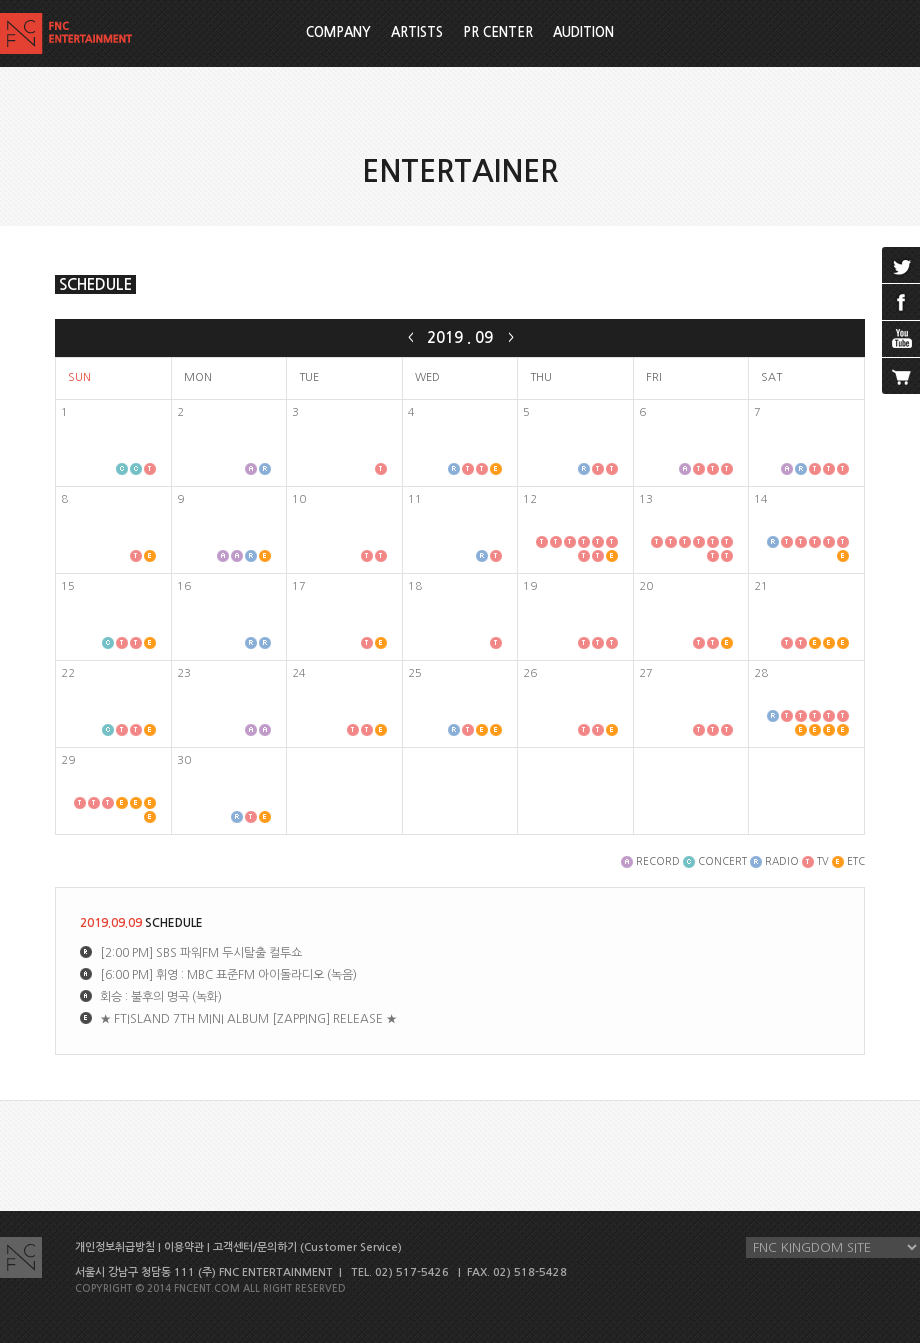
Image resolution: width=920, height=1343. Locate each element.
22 (68, 673)
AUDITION (583, 32)
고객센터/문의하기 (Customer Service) (307, 1247)
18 (415, 586)
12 (530, 499)
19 (530, 586)
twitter (901, 265)
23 (184, 673)
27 (646, 673)
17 (299, 586)
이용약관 (184, 1247)
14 (761, 499)
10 (299, 499)
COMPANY (338, 32)
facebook (901, 302)
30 (184, 760)
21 (761, 586)
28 (761, 673)
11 (415, 499)
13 (646, 499)
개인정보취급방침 (115, 1247)
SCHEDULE (95, 284)
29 (68, 760)
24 (299, 673)
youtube (901, 339)
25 (415, 673)
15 (68, 586)
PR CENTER (498, 32)
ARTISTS (417, 32)
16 (184, 586)
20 (646, 586)
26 (530, 673)
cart (901, 376)
